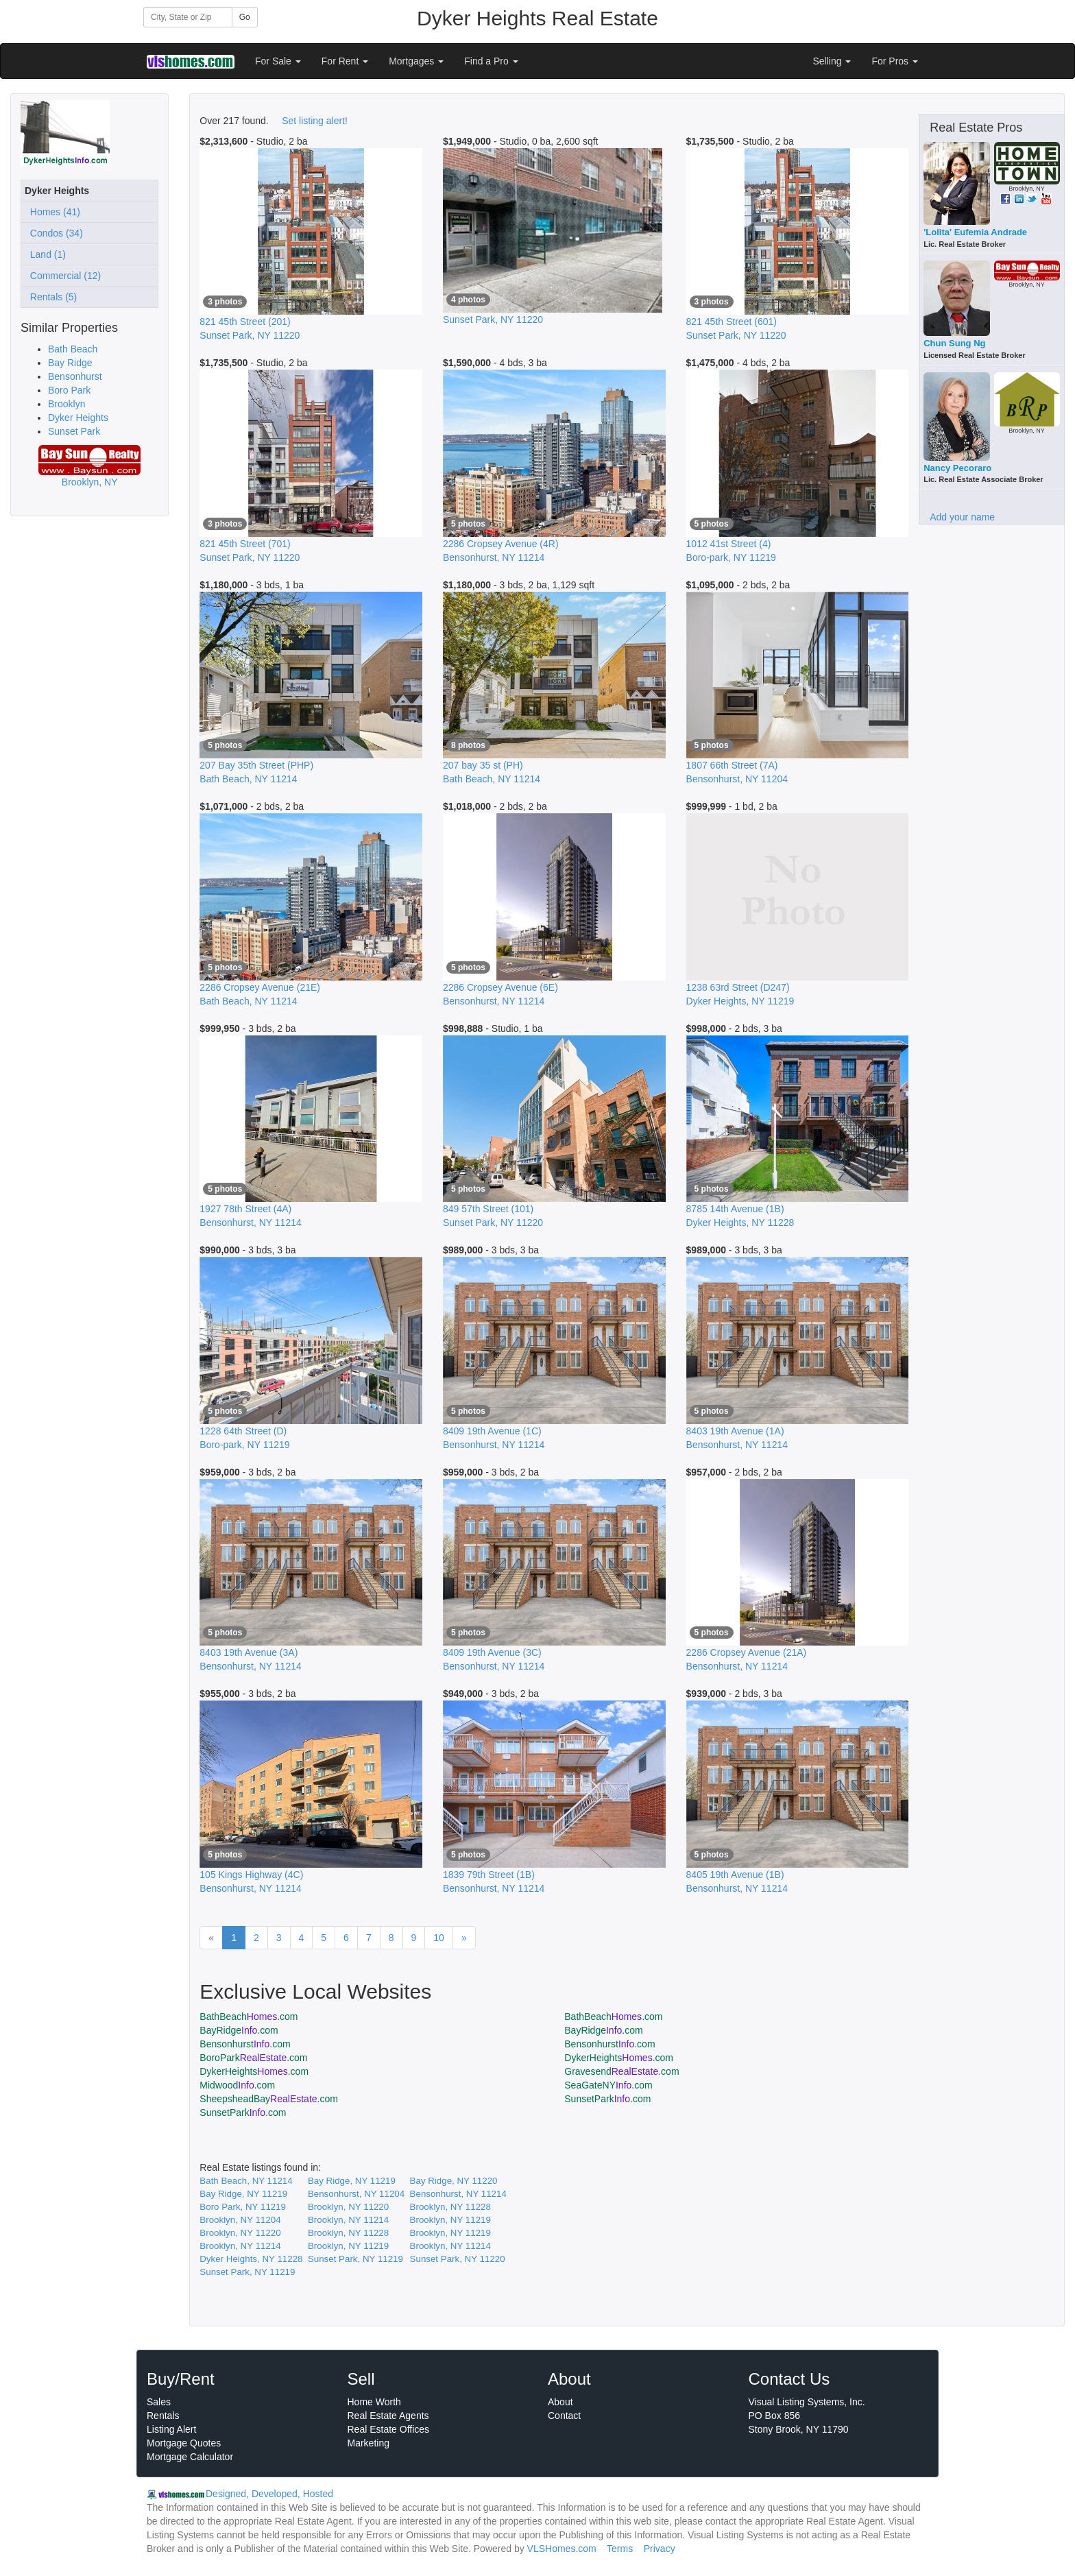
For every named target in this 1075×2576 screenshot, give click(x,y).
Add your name (962, 516)
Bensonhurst (75, 376)
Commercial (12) (63, 275)
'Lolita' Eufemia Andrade (975, 232)
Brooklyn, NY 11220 (348, 2207)
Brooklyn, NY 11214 (348, 2220)
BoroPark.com (253, 2057)
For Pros (894, 61)
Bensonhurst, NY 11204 (356, 2194)
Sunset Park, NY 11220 (457, 2259)
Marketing (368, 2442)
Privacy (659, 2548)
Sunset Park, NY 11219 (355, 2259)
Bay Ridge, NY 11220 (454, 2181)
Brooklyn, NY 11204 (240, 2220)
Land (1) (45, 254)
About (560, 2401)
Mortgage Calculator (190, 2456)
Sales (159, 2401)
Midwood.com (237, 2085)
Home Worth (374, 2401)
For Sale (278, 61)
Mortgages (416, 61)
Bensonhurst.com (245, 2043)
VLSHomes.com (561, 2548)
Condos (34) (54, 233)
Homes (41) (52, 211)
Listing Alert (171, 2429)
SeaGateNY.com (608, 2085)
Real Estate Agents (388, 2415)
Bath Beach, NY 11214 (246, 2181)
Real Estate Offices (389, 2429)
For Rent (345, 61)
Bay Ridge (70, 362)
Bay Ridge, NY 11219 (352, 2181)
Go (244, 17)
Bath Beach (72, 349)
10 (438, 1937)
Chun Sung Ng (954, 343)
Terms (620, 2548)
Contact (564, 2415)
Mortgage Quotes (184, 2442)
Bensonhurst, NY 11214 (458, 2194)
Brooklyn (66, 403)
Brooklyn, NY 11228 (450, 2207)
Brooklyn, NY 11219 (450, 2220)
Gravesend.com (621, 2071)
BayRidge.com (239, 2030)
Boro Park (69, 390)
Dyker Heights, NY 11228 (251, 2259)
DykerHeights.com (618, 2057)
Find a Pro (491, 61)
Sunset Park (74, 431)
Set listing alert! (315, 120)
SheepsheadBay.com (269, 2098)
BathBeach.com (249, 2016)
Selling (832, 61)
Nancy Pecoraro (957, 468)
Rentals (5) (51, 296)
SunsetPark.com (607, 2098)
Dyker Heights (78, 417)
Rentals (163, 2415)
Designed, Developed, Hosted (269, 2493)
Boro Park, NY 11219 (243, 2207)
